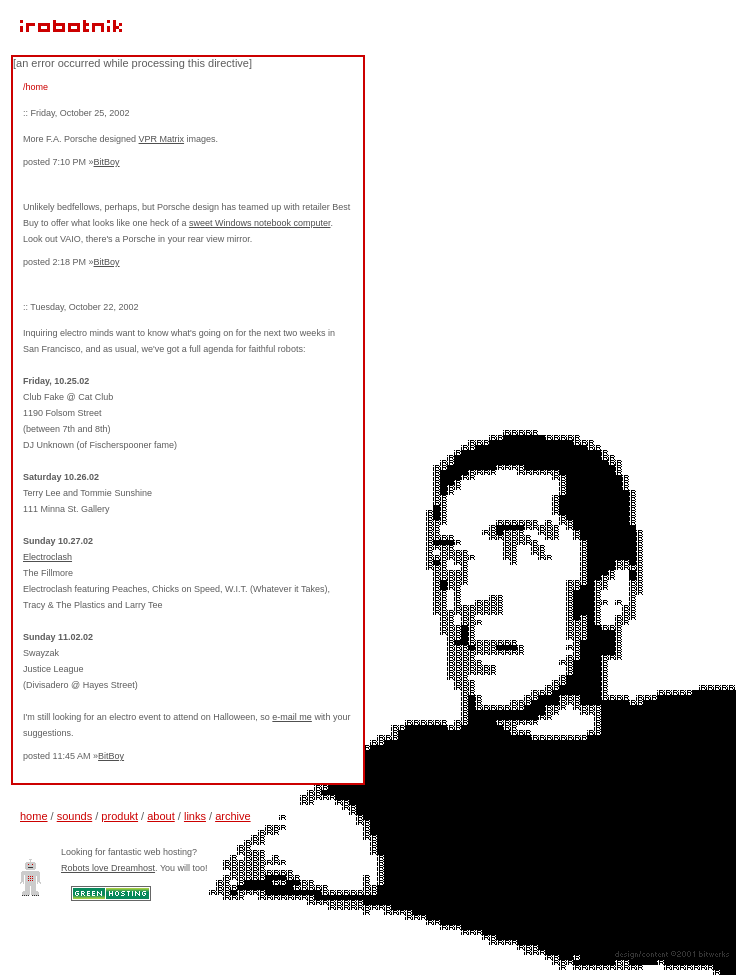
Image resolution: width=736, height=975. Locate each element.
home (34, 816)
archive (232, 816)
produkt (119, 816)
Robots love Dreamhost (108, 868)
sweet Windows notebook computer (260, 223)
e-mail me (292, 717)
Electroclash (47, 557)
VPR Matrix (162, 139)
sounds (74, 816)
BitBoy (107, 162)
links (195, 816)
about (161, 816)
